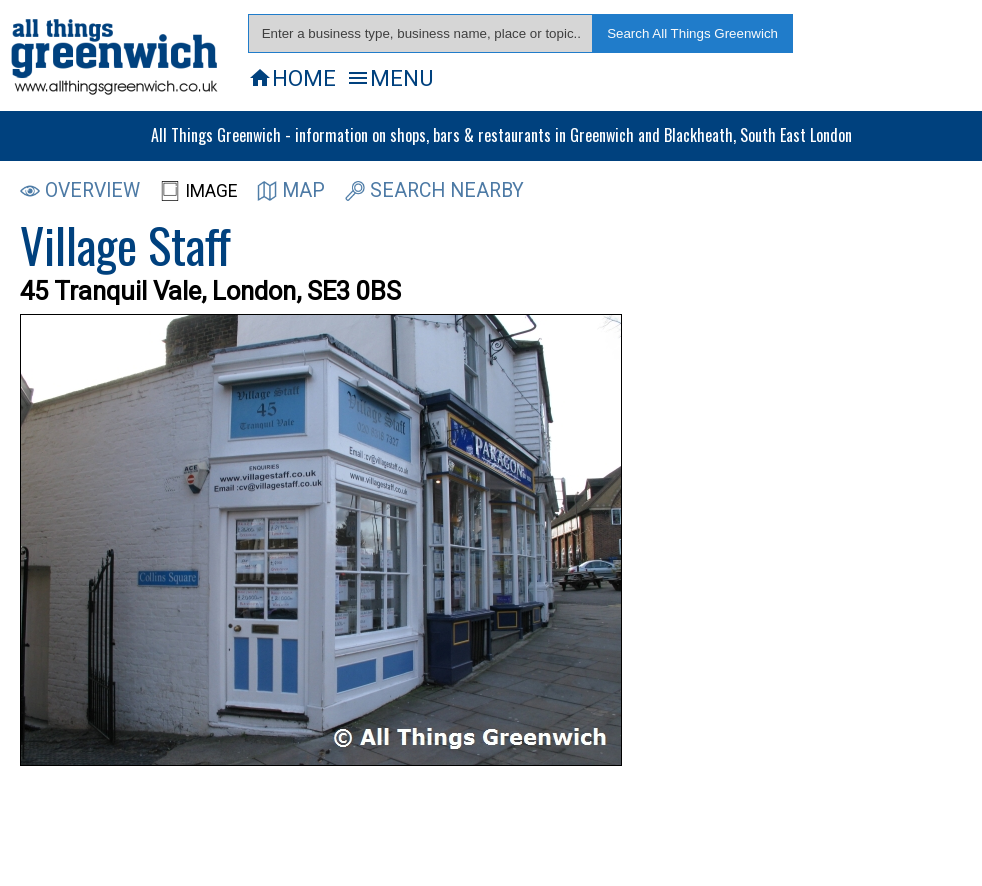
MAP (291, 190)
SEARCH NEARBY (434, 190)
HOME (292, 78)
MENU (389, 78)
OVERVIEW (80, 190)
